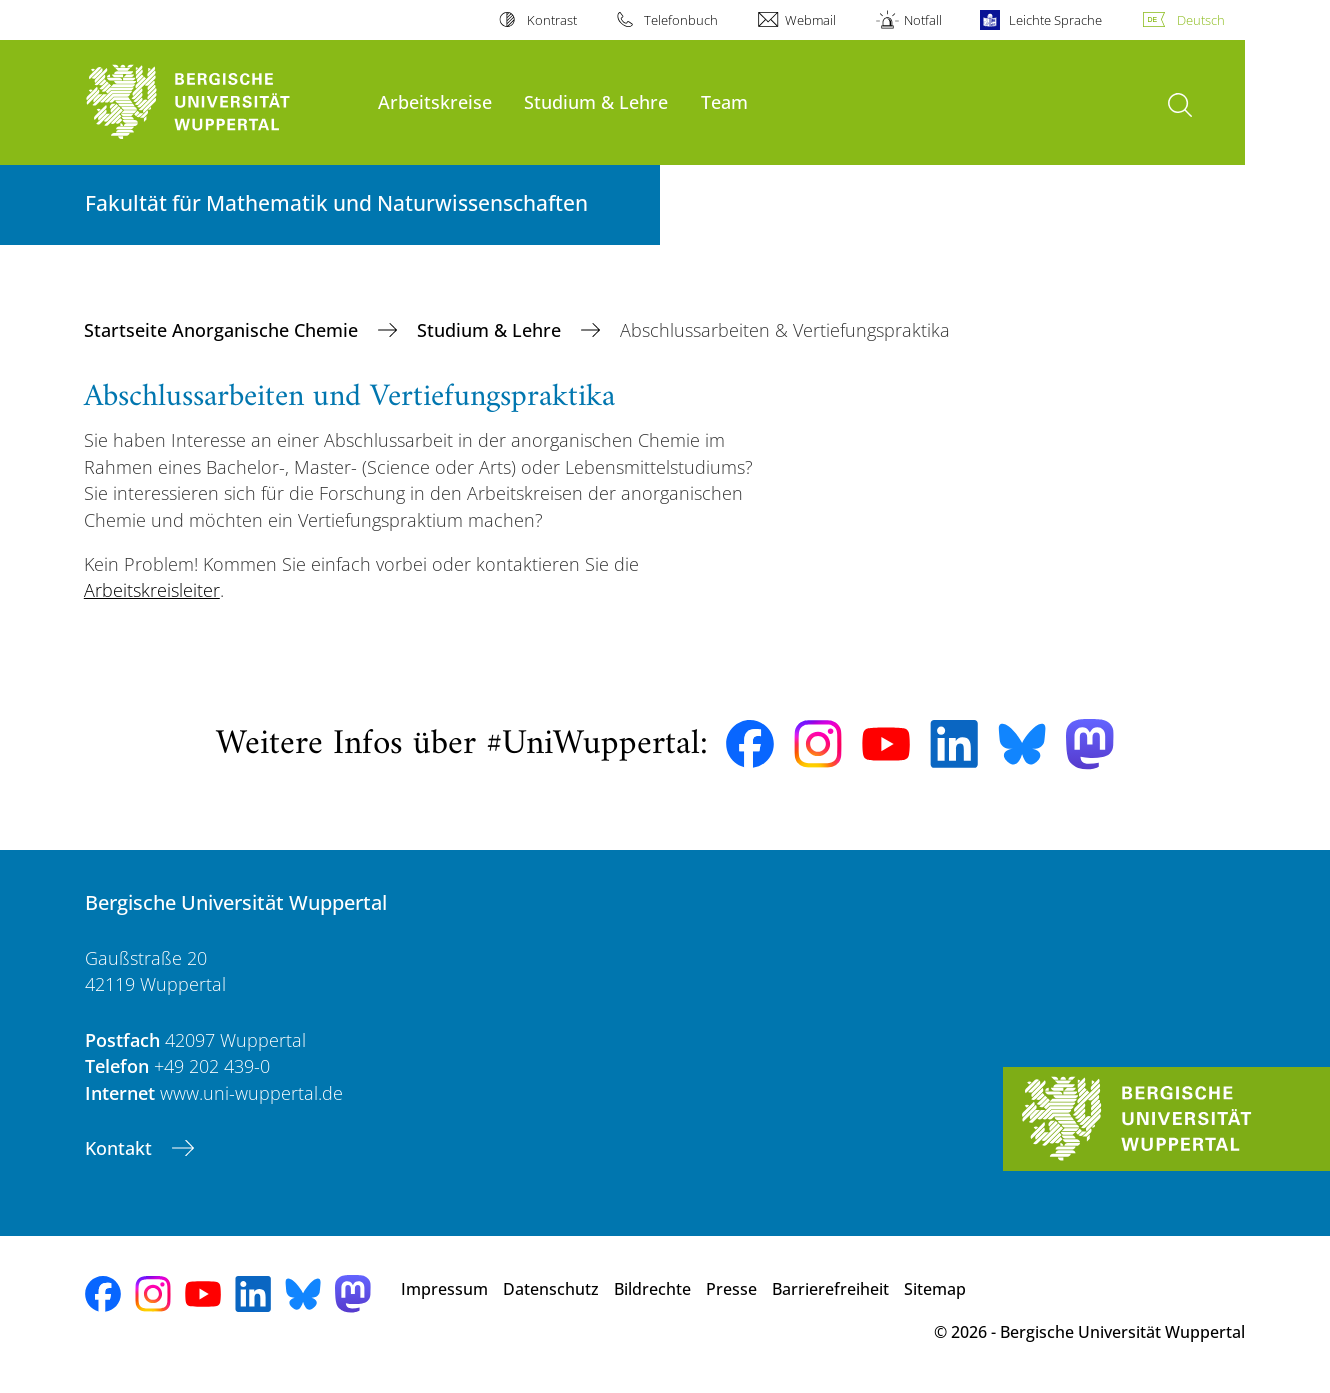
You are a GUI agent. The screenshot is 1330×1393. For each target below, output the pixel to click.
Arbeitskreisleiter (152, 590)
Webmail (810, 20)
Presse (731, 1289)
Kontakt (121, 1148)
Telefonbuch (681, 20)
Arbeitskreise (435, 101)
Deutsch (1201, 20)
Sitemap (935, 1289)
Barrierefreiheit (830, 1289)
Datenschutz (551, 1289)
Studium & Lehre (596, 101)
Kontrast (552, 20)
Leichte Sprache (1055, 20)
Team (724, 101)
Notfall (923, 20)
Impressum (444, 1289)
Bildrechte (652, 1289)
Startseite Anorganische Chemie (223, 330)
